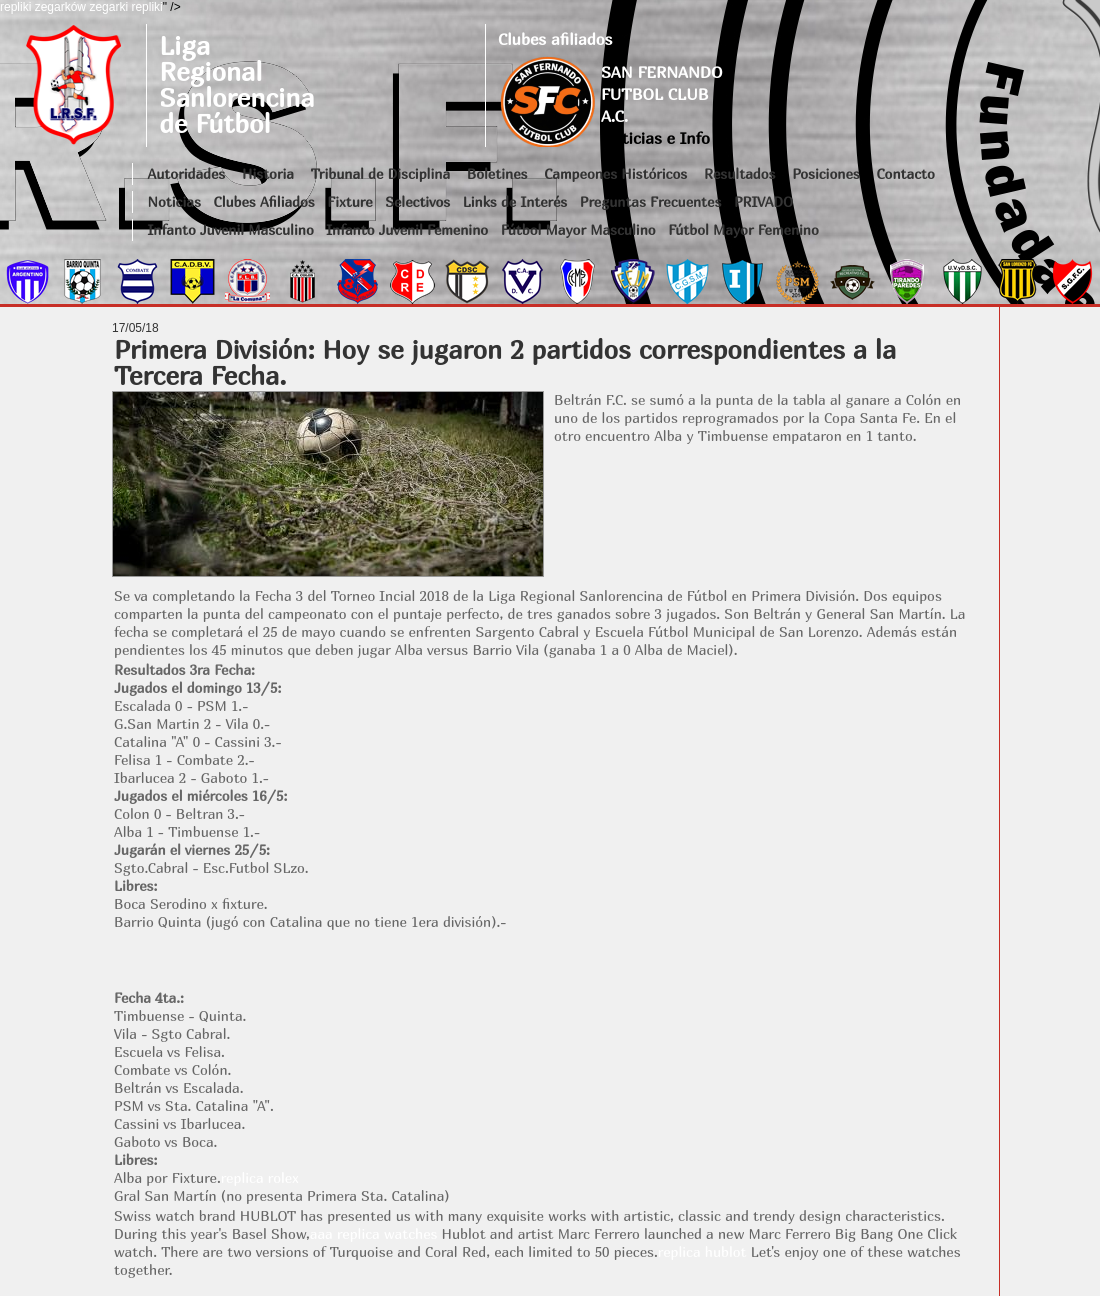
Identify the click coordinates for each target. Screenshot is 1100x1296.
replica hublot (702, 1251)
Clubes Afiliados (264, 201)
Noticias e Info (655, 138)
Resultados (739, 173)
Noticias (174, 201)
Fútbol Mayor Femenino (743, 229)
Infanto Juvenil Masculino (231, 229)
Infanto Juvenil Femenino (407, 229)
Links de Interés (515, 201)
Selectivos (417, 201)
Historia (268, 173)
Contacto (905, 173)
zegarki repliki (125, 7)
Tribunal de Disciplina (380, 173)
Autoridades (187, 173)
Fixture (349, 201)
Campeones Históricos (615, 173)
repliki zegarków (43, 7)
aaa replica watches (374, 1233)
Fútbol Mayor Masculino (578, 229)
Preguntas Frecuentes (651, 201)
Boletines (497, 173)
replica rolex (260, 1177)
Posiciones (825, 173)
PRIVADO (763, 201)
